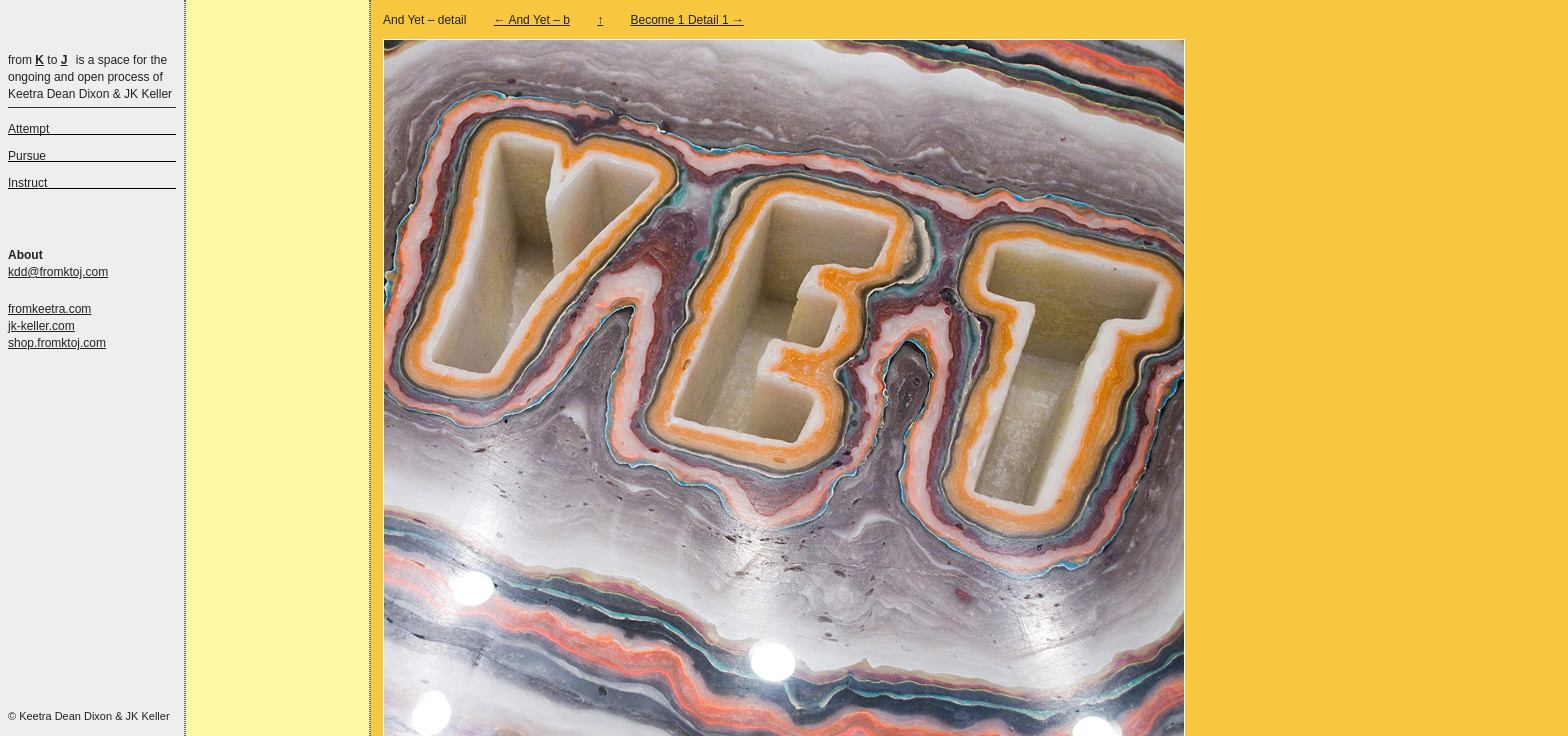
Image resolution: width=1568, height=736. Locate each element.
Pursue (27, 156)
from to (37, 60)
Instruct (27, 183)
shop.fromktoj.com (57, 343)
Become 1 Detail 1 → (687, 20)
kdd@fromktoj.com (58, 272)
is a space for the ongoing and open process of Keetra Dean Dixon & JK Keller (90, 77)
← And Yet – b (532, 20)
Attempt (28, 129)
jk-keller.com (41, 326)
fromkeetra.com (49, 309)
